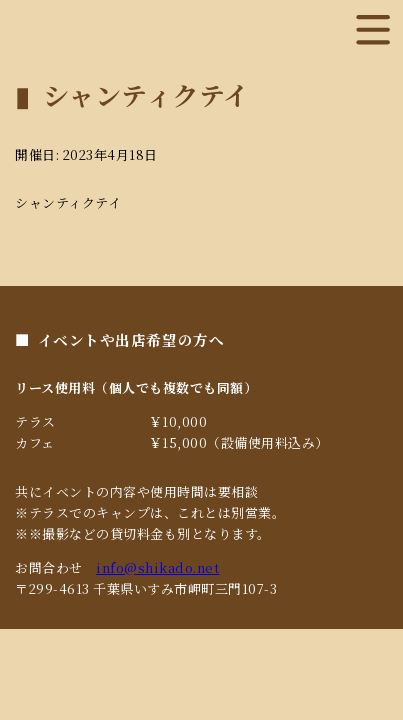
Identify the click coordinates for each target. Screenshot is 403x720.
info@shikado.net (157, 567)
